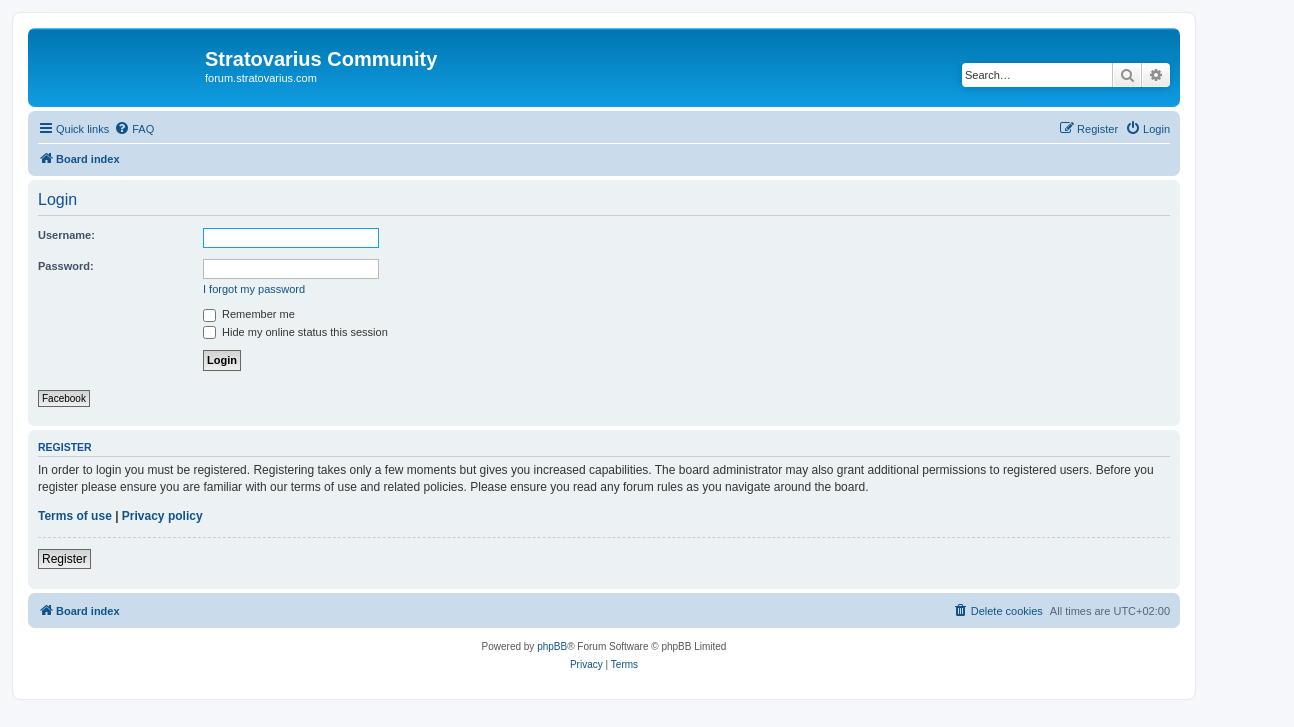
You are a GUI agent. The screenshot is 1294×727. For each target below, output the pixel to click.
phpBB (552, 646)
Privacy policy (162, 516)
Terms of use (75, 516)
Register (64, 559)
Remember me (249, 314)
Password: (66, 266)
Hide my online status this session (295, 332)
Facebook (64, 398)
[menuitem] (134, 129)
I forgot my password (254, 289)
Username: (66, 235)
